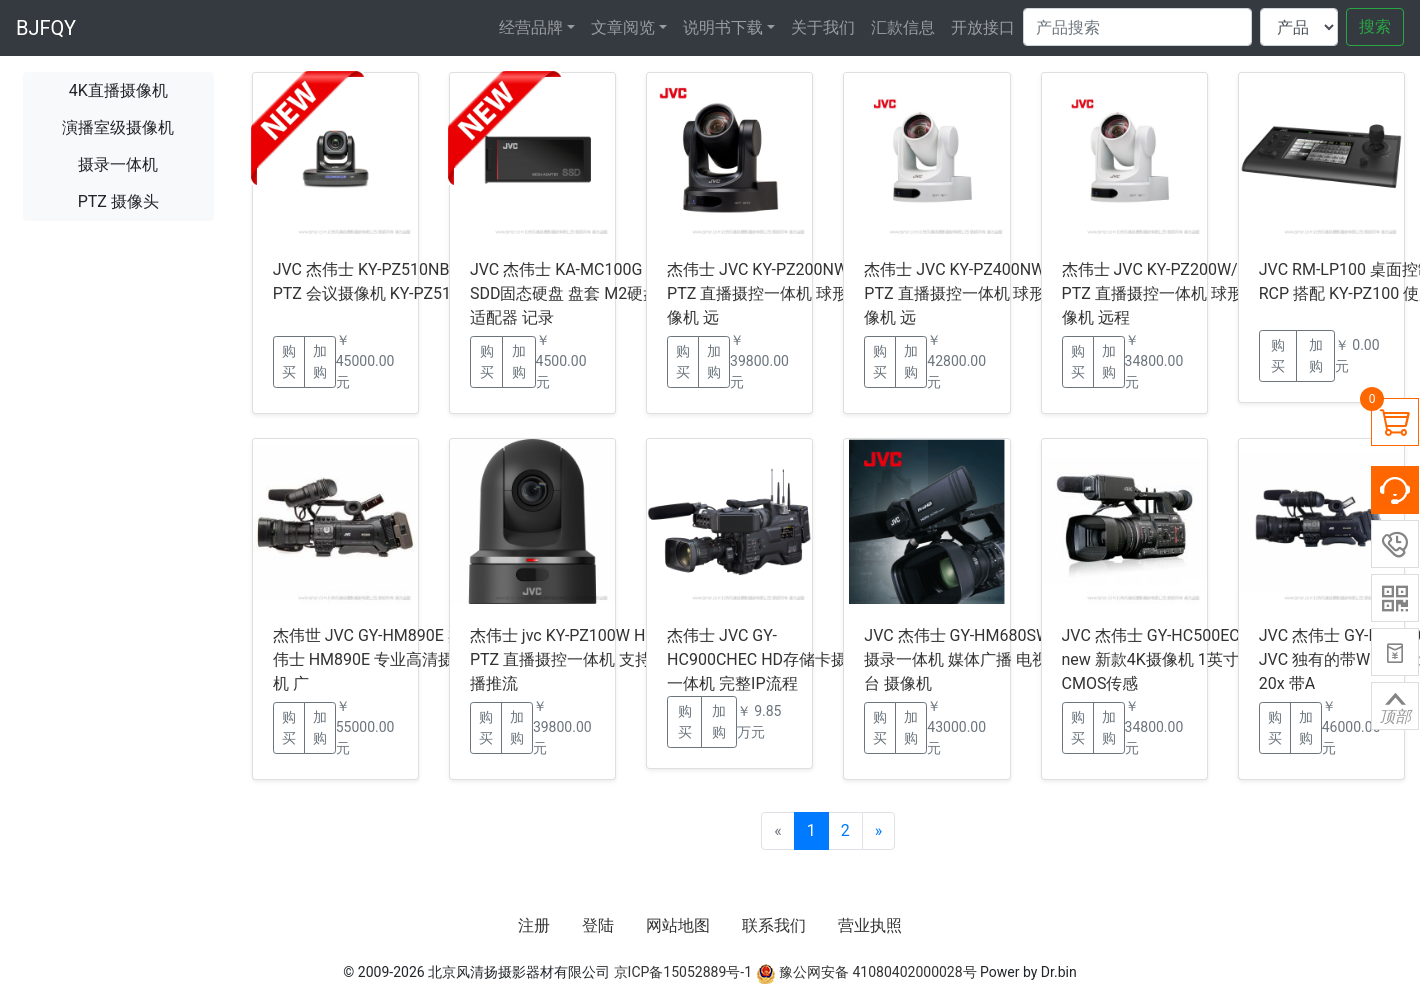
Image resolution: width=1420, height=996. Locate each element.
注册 (534, 925)
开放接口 (983, 27)
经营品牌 (531, 27)
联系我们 (774, 925)
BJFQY (46, 28)
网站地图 (678, 925)
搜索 (1375, 26)
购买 (289, 361)
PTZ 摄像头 (118, 201)
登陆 (598, 925)
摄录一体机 (118, 164)
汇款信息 (903, 27)
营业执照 (870, 925)
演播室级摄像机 (118, 127)
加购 (320, 361)
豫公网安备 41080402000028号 (866, 972)
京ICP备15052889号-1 (683, 972)
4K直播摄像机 (118, 90)
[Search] (1137, 27)
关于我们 (823, 27)
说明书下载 (723, 27)
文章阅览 (623, 27)
